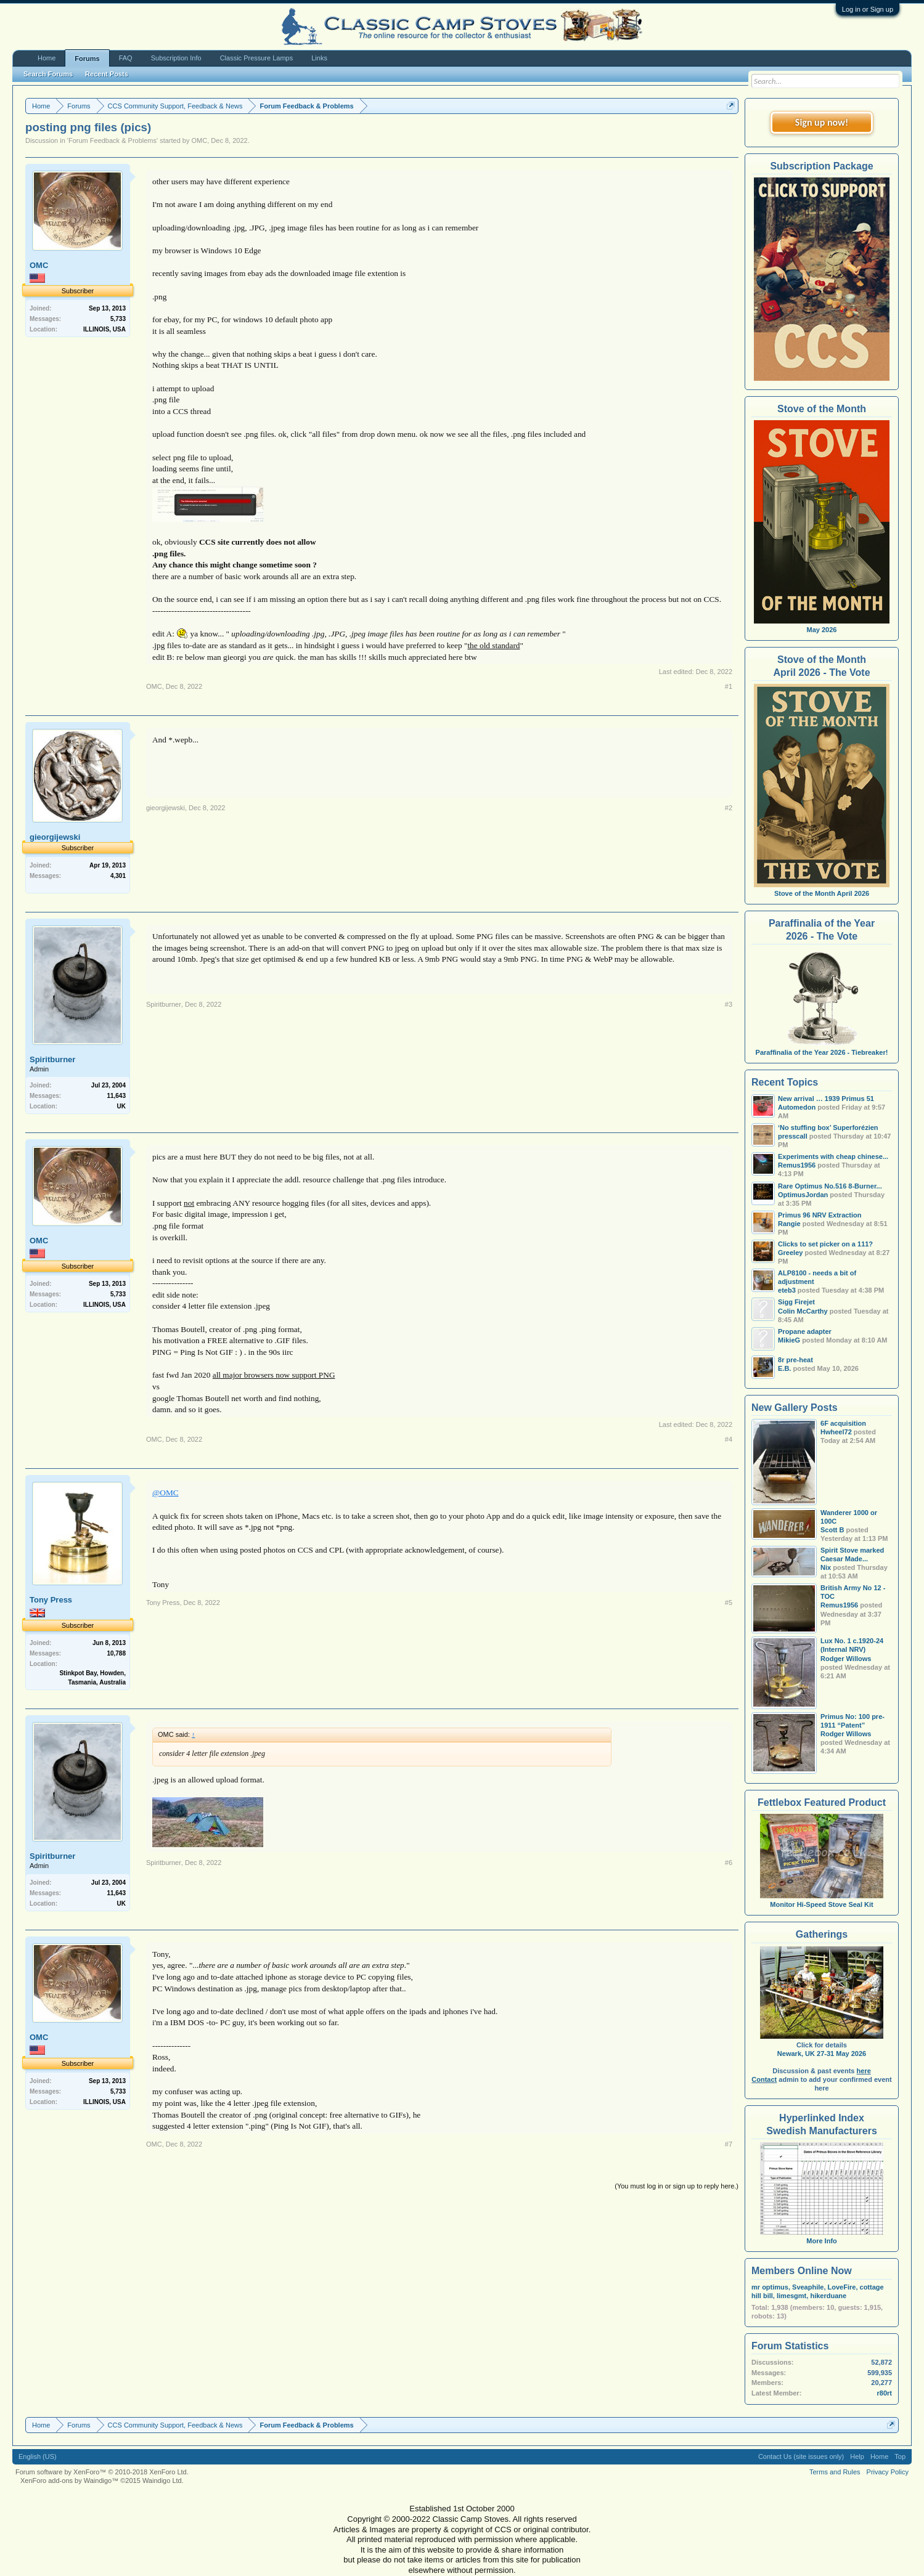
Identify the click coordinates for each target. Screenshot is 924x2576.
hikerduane (828, 2295)
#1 (728, 686)
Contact (764, 2079)
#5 (728, 1602)
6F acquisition (843, 1423)
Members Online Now (801, 2270)
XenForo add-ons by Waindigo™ (69, 2480)
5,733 (118, 318)
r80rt (884, 2393)
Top (900, 2456)
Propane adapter (805, 1331)
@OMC (165, 1492)
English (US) (37, 2456)
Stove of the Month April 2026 (821, 893)
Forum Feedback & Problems (112, 140)
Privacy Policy (888, 2472)
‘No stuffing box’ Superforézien (828, 1127)
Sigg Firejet (796, 1302)
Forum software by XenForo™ (102, 2472)
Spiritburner (52, 1059)
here (864, 2070)
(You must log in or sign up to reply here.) (676, 2186)
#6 (728, 1862)
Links (319, 58)
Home (46, 58)
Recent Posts (106, 74)
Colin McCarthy (803, 1311)
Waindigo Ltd (162, 2480)
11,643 (116, 1095)
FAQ (126, 58)
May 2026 (822, 629)
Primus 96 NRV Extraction (820, 1215)
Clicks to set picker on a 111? (825, 1244)
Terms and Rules (835, 2472)
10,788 (116, 1653)
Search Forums (48, 74)
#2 (728, 807)
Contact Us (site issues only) (801, 2456)
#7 (728, 2144)
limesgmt (791, 2295)
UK (121, 1106)
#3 (728, 1004)
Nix (825, 1567)
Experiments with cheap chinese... (833, 1156)
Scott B (832, 1530)
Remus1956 (839, 1605)
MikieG (789, 1340)
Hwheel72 (836, 1432)
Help (857, 2456)
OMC (200, 140)
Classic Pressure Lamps (256, 58)
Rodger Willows (845, 1658)
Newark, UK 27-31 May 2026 (821, 2053)
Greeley (790, 1252)
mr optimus (769, 2287)
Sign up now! (821, 122)
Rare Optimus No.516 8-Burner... (830, 1186)
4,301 (118, 875)
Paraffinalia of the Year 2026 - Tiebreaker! (822, 1052)
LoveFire (842, 2287)
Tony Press (51, 1599)
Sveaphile (808, 2287)
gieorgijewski (55, 837)
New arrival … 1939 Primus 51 (826, 1098)
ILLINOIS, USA (104, 329)
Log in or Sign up (867, 9)
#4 (728, 1439)
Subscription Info (176, 58)
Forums (87, 58)
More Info (821, 2237)
